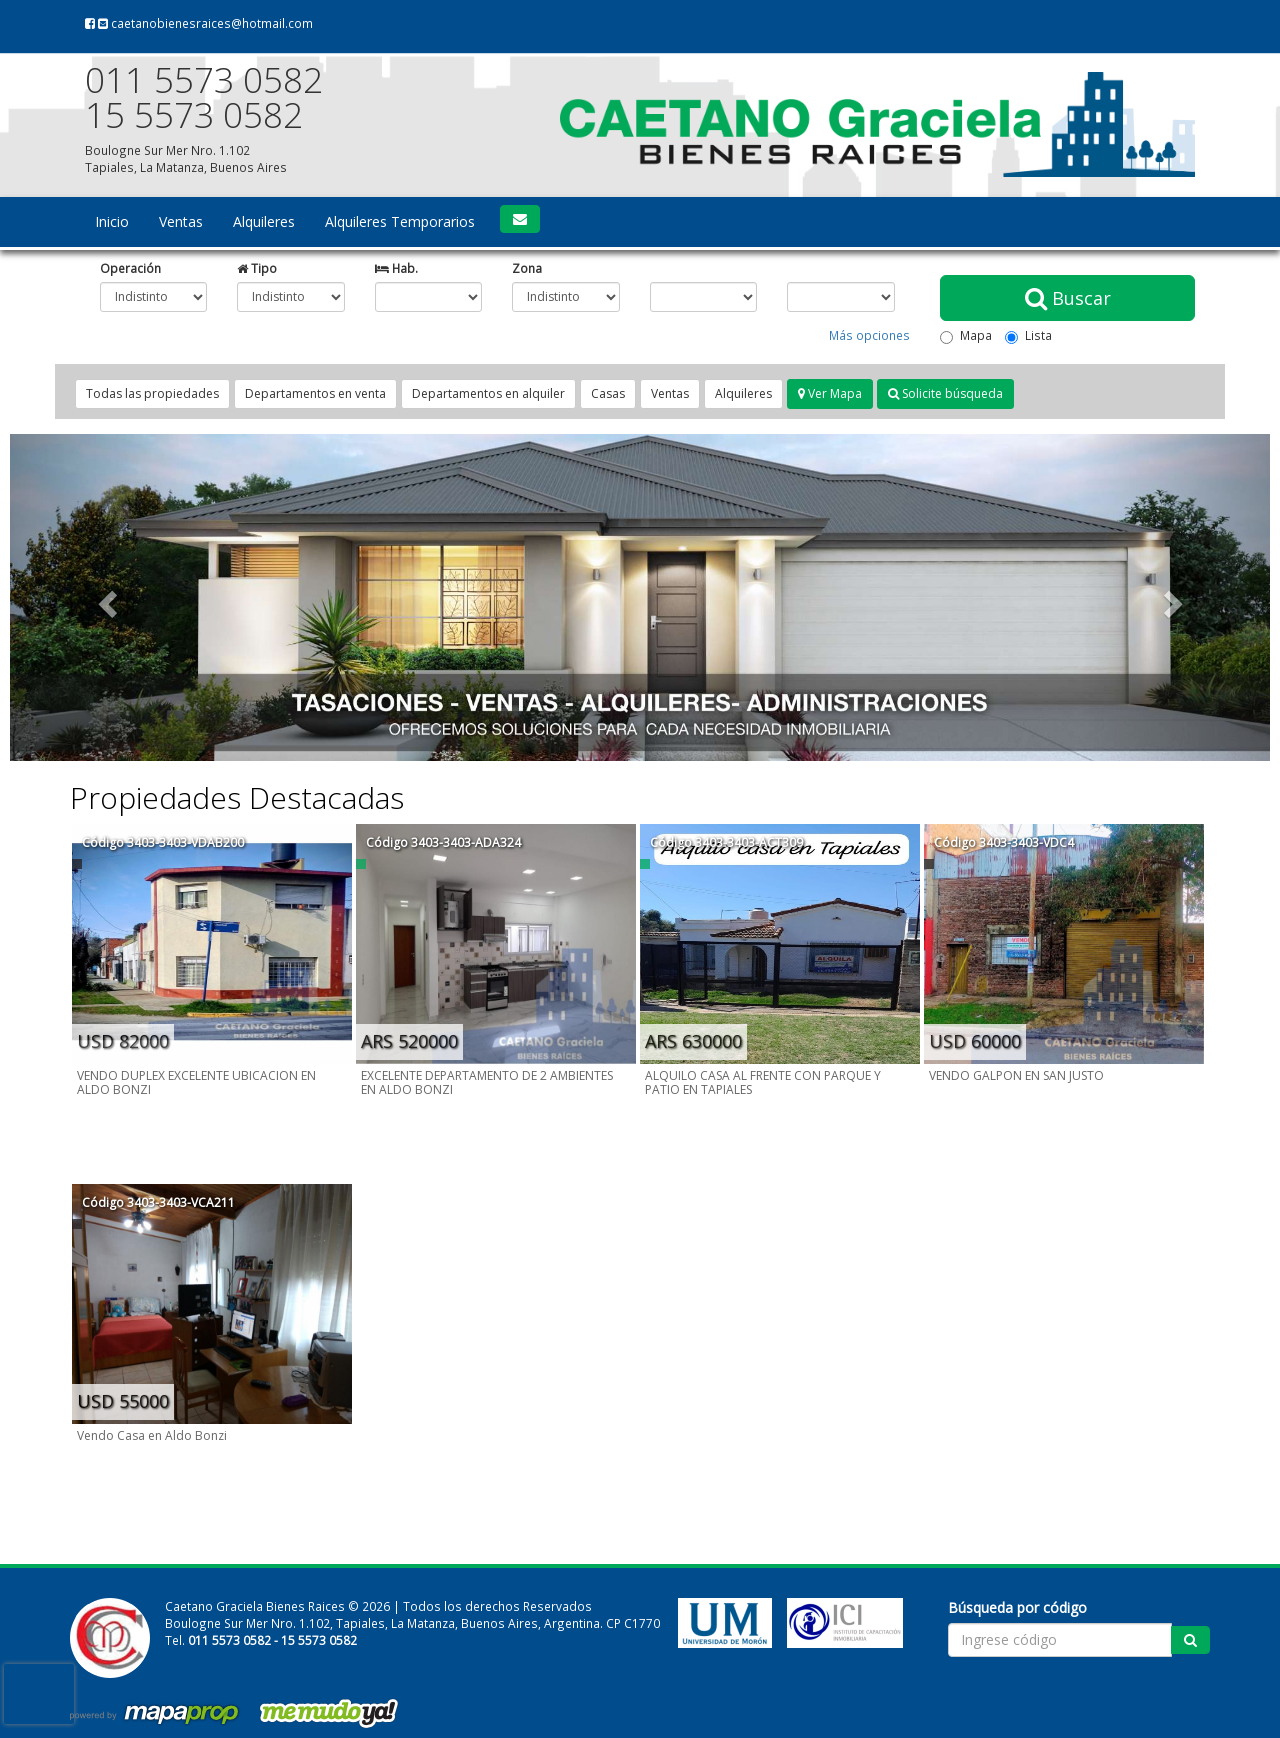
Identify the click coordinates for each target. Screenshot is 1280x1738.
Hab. (396, 268)
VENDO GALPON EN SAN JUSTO (1016, 1075)
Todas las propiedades (152, 393)
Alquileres (264, 221)
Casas (608, 393)
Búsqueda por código (1017, 1607)
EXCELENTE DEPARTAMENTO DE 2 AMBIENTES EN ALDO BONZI (487, 1082)
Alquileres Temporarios (400, 221)
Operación (130, 268)
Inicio (112, 221)
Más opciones (869, 335)
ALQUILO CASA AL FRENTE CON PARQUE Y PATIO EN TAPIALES (763, 1082)
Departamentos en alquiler (488, 393)
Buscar (1068, 298)
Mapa (966, 335)
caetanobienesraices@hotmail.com (205, 23)
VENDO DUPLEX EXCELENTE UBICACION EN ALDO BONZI (196, 1082)
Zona (527, 268)
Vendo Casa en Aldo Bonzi (152, 1435)
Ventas (181, 221)
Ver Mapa (830, 393)
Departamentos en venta (315, 393)
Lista (1028, 335)
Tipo (257, 268)
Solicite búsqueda (945, 393)
